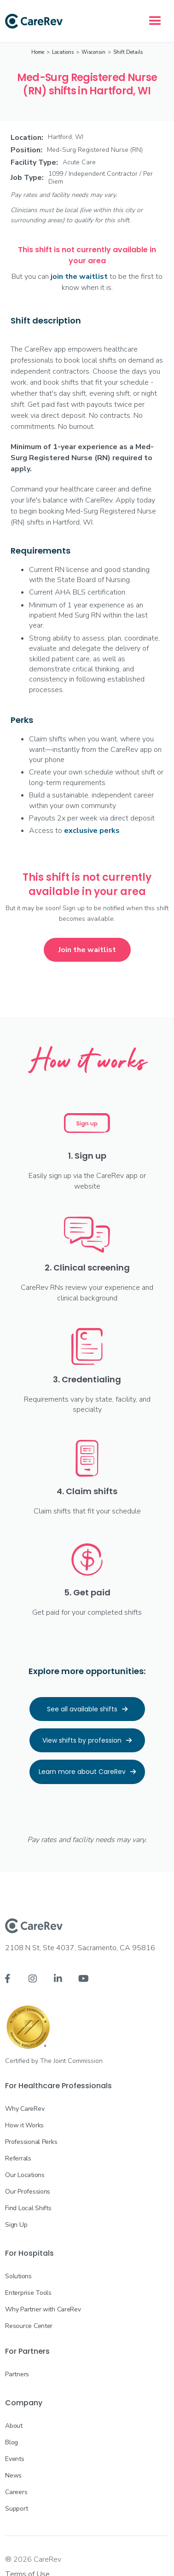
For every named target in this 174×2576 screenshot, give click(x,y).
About (14, 2425)
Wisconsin (93, 52)
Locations (63, 52)
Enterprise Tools (28, 2292)
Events (14, 2459)
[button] (155, 21)
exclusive (92, 831)
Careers (16, 2492)
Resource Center (28, 2326)
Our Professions (27, 2191)
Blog (11, 2442)
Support (16, 2508)
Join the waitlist (87, 950)
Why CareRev (24, 2108)
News (13, 2475)
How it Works (24, 2125)
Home (37, 52)
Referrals (18, 2158)
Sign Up (16, 2224)
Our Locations (24, 2175)
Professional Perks (31, 2141)
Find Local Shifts (28, 2208)
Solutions (18, 2276)
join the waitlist (79, 276)
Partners (17, 2374)
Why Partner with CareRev (43, 2309)
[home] (34, 21)
